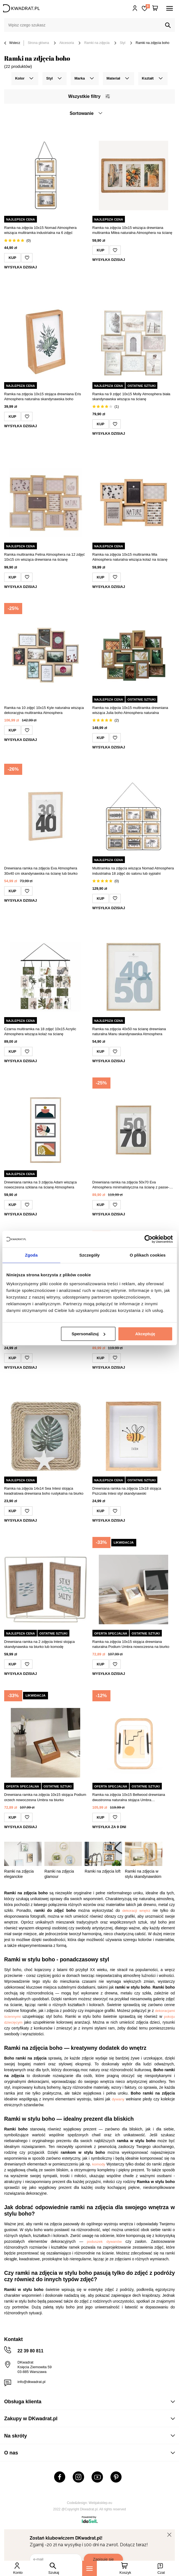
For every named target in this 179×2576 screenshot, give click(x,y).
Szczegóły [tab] (89, 1255)
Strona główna (38, 43)
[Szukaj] (168, 25)
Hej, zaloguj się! (135, 8)
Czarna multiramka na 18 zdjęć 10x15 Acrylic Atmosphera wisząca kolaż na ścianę (40, 1031)
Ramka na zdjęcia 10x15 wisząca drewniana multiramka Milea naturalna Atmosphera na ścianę (132, 230)
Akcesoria (66, 43)
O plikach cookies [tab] (148, 1255)
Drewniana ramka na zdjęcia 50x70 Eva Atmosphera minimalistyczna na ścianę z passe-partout (130, 1185)
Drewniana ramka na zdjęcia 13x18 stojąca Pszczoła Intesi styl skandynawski (126, 1490)
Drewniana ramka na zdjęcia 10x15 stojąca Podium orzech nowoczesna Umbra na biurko (45, 1797)
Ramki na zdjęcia (96, 43)
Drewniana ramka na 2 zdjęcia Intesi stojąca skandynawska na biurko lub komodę (39, 1644)
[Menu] (89, 2568)
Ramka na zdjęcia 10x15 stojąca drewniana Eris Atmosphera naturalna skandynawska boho (42, 396)
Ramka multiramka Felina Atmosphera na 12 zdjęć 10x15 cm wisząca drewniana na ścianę (44, 557)
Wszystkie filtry (89, 96)
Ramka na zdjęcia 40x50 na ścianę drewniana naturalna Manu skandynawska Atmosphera (129, 1031)
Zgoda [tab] (31, 1255)
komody (98, 2164)
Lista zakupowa (148, 6)
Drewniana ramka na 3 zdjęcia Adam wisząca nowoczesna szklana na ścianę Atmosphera (40, 1184)
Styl (122, 43)
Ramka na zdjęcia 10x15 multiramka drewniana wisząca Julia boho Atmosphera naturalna (130, 710)
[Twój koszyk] (155, 8)
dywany (118, 2099)
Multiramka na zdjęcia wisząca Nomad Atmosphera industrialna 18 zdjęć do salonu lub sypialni (133, 870)
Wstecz (12, 43)
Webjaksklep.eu (100, 2503)
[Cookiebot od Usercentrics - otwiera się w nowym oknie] (148, 1239)
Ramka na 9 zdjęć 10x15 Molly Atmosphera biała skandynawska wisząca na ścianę (131, 396)
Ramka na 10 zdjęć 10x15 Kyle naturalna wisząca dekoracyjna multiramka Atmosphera (44, 710)
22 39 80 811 (30, 2350)
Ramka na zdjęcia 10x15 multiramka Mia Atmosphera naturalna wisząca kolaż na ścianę (130, 557)
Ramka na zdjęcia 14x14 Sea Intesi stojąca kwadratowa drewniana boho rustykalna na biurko (43, 1490)
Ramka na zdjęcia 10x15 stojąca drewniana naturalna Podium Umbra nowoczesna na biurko (131, 1644)
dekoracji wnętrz (136, 1910)
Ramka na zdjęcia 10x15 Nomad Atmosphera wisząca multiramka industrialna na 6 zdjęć (40, 230)
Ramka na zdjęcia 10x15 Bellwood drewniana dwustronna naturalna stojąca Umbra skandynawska (128, 1797)
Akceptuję (145, 1333)
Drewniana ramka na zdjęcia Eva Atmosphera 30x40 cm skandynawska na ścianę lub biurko (40, 870)
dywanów (114, 2241)
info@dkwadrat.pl (31, 2382)
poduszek (95, 2241)
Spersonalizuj (88, 1333)
